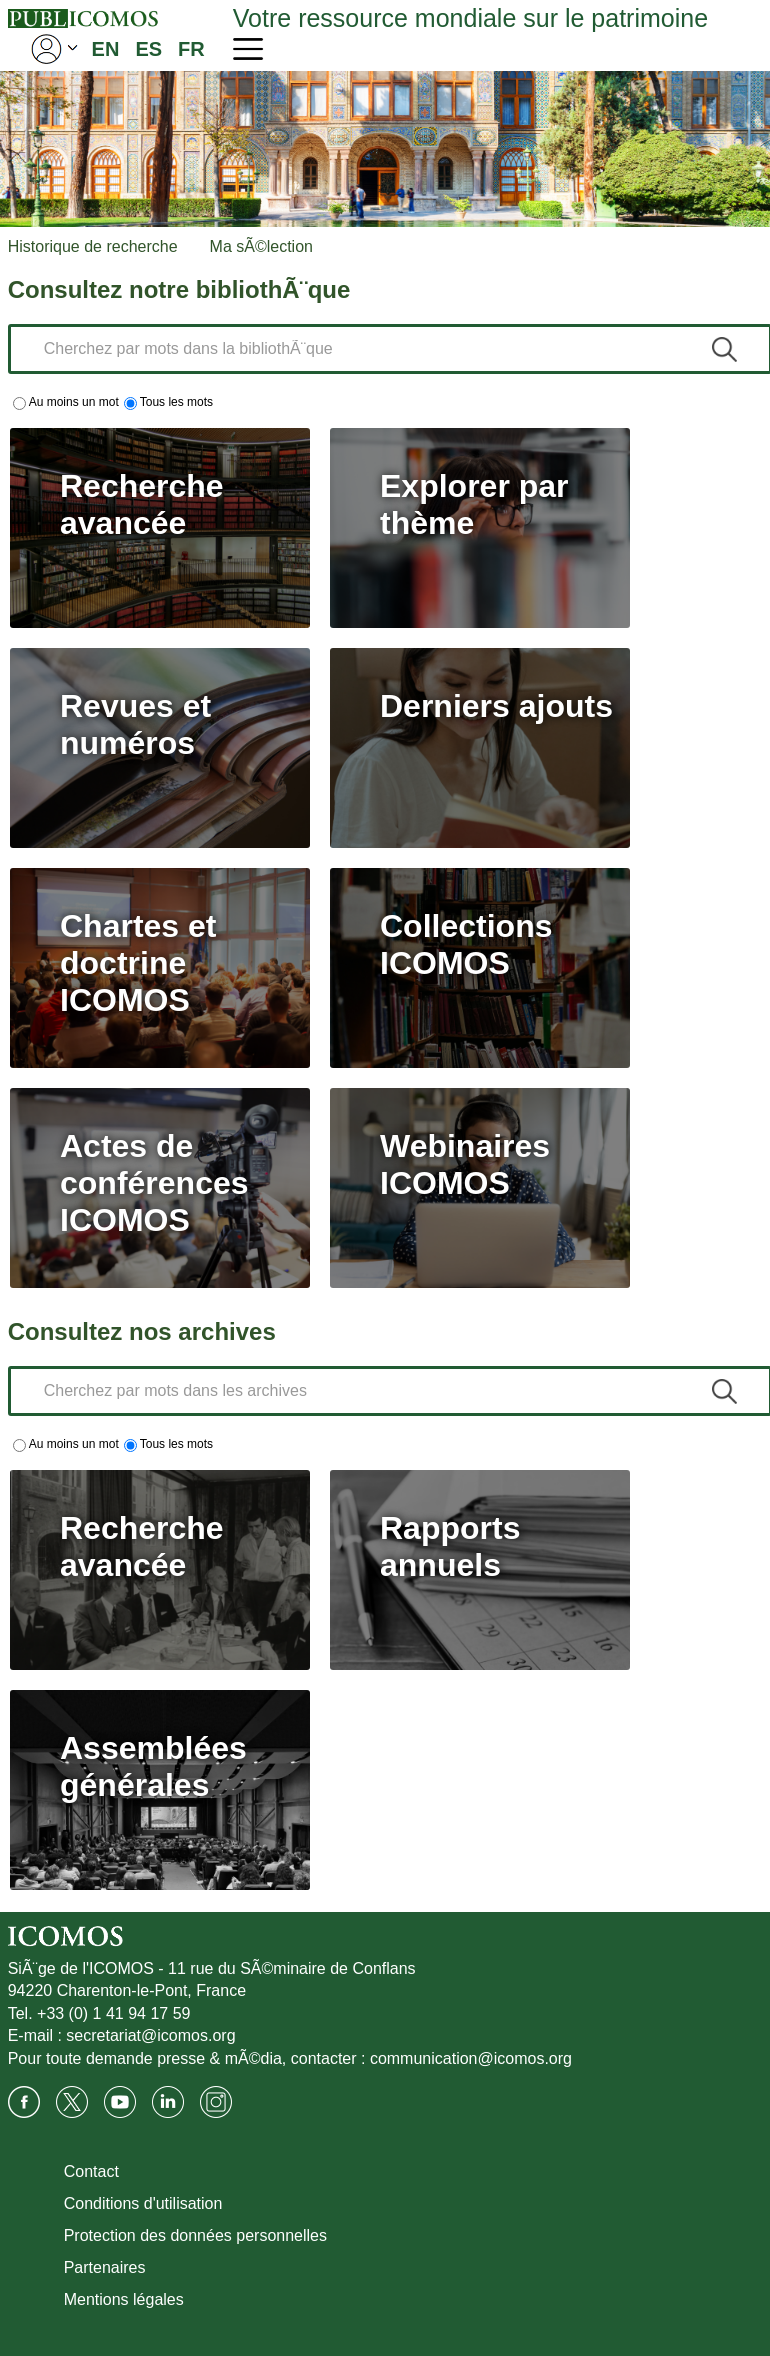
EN (106, 49)
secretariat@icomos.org (150, 2035)
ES (148, 49)
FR (191, 49)
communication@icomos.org (471, 2058)
